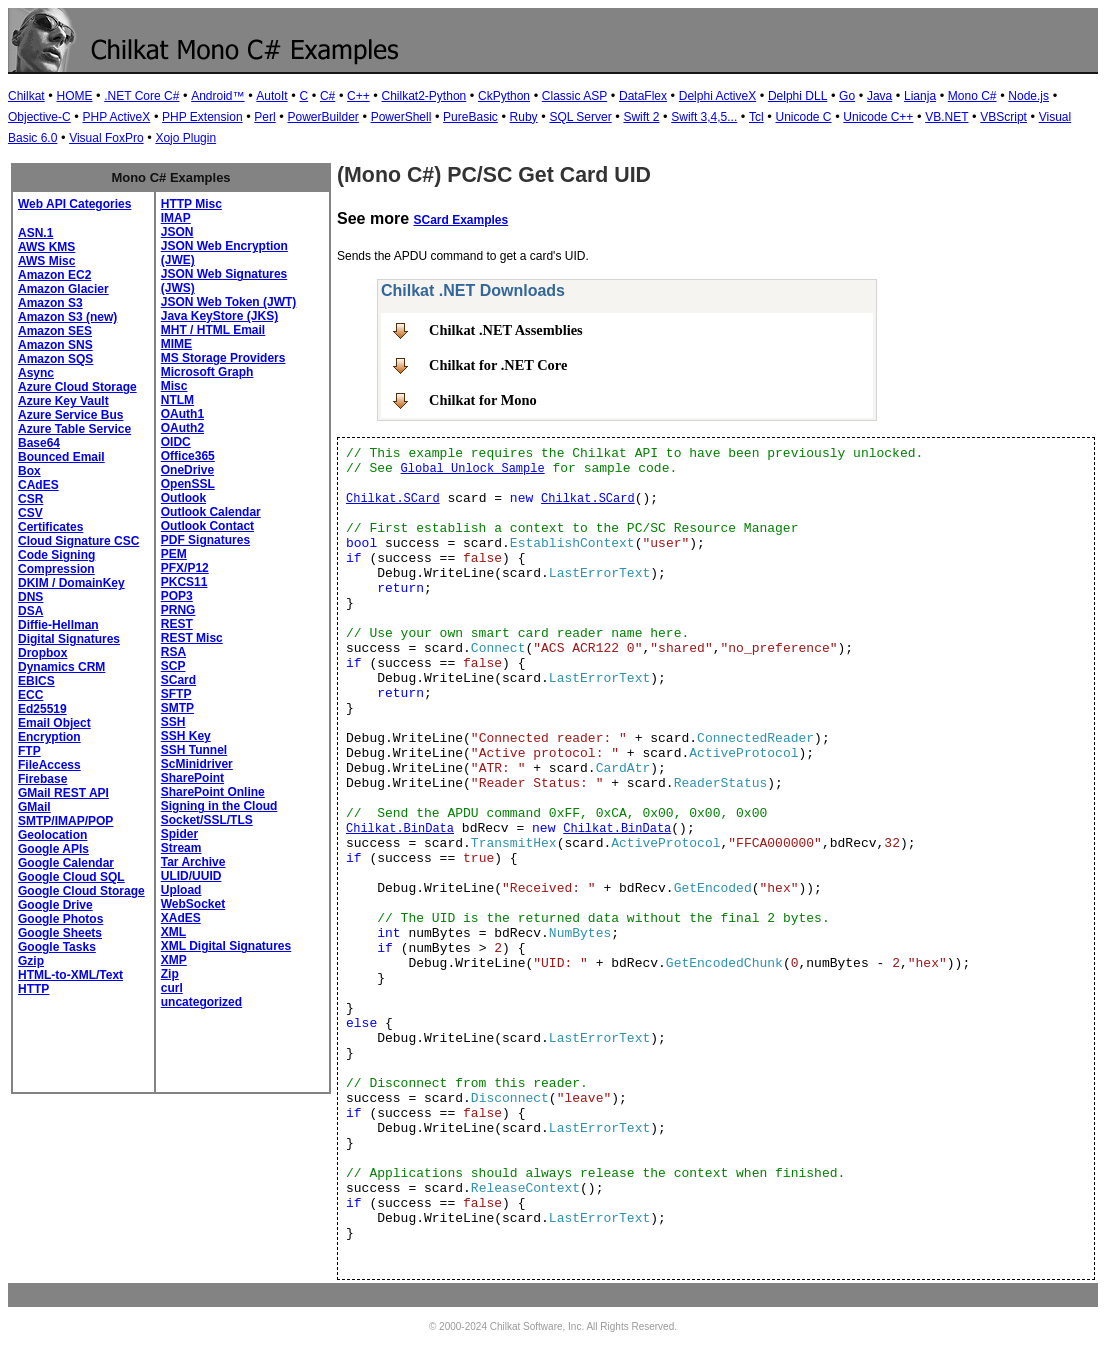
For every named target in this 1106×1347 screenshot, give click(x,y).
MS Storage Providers (223, 358)
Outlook (183, 498)
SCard (178, 680)
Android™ (217, 96)
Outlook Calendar (211, 512)
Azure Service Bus (70, 415)
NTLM (177, 400)
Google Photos (60, 919)
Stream (181, 848)
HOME (74, 96)
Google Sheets (60, 933)
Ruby (524, 117)
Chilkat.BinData (400, 829)
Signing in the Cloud (219, 806)
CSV (30, 513)
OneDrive (187, 470)
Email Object (54, 723)
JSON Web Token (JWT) (229, 302)
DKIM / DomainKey (71, 583)
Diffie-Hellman (58, 625)
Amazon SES (55, 331)
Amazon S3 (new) (67, 317)
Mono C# (972, 96)
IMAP (176, 218)
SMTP (177, 708)
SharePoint (192, 778)
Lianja (920, 96)
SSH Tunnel (194, 750)
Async (36, 373)
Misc (174, 386)
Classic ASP (574, 96)
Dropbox (42, 653)
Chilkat (26, 96)
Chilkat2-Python (424, 96)
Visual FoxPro (106, 138)
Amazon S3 (50, 303)
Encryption (49, 737)
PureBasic (470, 117)
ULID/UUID (191, 876)
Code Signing (56, 555)
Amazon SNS (55, 345)
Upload (181, 890)
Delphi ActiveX (717, 96)
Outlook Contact (207, 526)
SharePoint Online (213, 792)
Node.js (1028, 96)
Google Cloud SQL (71, 877)
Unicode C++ (878, 117)
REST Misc (192, 638)
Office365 (188, 456)
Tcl (756, 117)
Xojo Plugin (185, 138)
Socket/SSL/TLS (207, 820)
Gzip (31, 961)
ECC (30, 695)
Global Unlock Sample (473, 469)
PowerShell (401, 117)
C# (327, 96)
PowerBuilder (322, 117)
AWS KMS (46, 247)
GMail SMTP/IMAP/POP (65, 814)
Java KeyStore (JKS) (219, 316)
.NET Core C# (141, 96)
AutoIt (271, 96)
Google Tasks (57, 947)
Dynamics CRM (61, 667)
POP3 (177, 596)
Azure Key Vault (63, 401)
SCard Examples (460, 220)
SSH (173, 722)
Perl (264, 117)
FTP (29, 751)
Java (879, 96)
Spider (179, 834)
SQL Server (580, 117)
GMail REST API (63, 793)
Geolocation (52, 835)
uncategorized (201, 1002)
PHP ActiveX (116, 117)
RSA (173, 652)
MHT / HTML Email (213, 330)
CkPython (504, 96)
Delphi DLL (797, 96)
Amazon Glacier (63, 289)
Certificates (50, 527)
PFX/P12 (185, 568)
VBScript (1003, 117)
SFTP (176, 694)
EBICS (36, 681)
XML (173, 932)
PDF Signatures (205, 540)
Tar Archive (193, 862)
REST (177, 624)
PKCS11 (184, 582)
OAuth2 (182, 428)
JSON (177, 232)
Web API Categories (74, 204)
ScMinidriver (197, 764)
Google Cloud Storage (81, 891)
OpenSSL (188, 484)
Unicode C (803, 117)
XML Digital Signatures (226, 946)
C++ (358, 96)
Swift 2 (641, 117)
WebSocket (193, 904)
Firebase (42, 779)
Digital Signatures (69, 639)
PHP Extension (202, 117)
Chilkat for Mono (483, 400)
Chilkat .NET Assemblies (506, 330)
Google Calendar (66, 863)
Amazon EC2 (54, 275)
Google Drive (55, 905)
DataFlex (643, 96)
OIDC (176, 442)
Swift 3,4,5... (704, 117)
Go (847, 96)
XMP (174, 960)
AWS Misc (46, 261)
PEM (174, 554)
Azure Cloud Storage (77, 387)
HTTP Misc (191, 204)
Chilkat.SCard (393, 499)
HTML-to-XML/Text (70, 975)
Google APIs (53, 849)
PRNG (178, 610)
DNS (30, 597)
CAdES (38, 485)
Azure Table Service (74, 429)
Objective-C (39, 117)
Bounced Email (61, 457)
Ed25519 (42, 709)
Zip (170, 974)
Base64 (39, 443)
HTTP (33, 989)
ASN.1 (35, 233)
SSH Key (186, 736)
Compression (56, 569)
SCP (173, 666)
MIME (176, 344)
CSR (30, 499)
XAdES (181, 918)
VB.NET (946, 117)
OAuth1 (182, 414)
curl (172, 988)
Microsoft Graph (207, 372)
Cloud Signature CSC (78, 541)
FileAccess (49, 765)
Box (29, 471)
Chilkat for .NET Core (498, 365)
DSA (30, 611)
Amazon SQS (55, 359)
